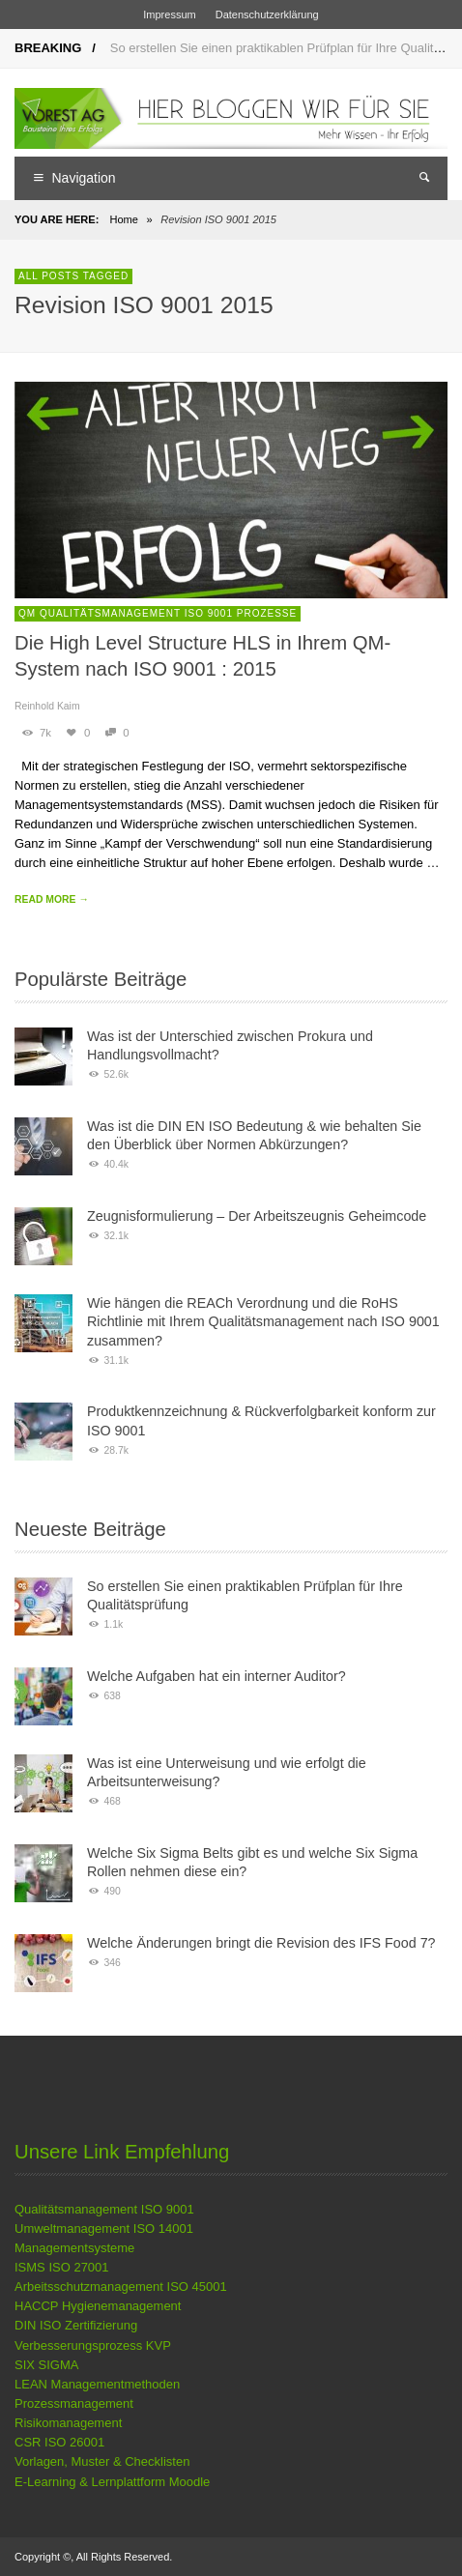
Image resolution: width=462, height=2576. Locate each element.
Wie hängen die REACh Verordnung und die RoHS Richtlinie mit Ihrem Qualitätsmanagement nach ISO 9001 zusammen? (263, 1321)
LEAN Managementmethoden (97, 2384)
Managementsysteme (74, 2248)
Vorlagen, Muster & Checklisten (101, 2461)
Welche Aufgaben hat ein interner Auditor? (216, 1676)
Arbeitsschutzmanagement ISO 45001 (120, 2286)
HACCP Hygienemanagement (97, 2306)
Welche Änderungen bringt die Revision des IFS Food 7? (261, 1943)
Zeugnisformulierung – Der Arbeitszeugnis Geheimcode (256, 1216)
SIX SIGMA (46, 2365)
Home (123, 219)
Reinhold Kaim (47, 706)
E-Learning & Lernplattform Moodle (112, 2482)
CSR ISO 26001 (59, 2442)
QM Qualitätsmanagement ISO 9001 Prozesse (157, 613)
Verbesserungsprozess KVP (92, 2345)
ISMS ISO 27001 (61, 2267)
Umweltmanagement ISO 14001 (103, 2228)
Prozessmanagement (73, 2403)
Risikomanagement (68, 2423)
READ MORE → (51, 899)
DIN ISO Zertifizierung (75, 2325)
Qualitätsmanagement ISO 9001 (104, 2209)
